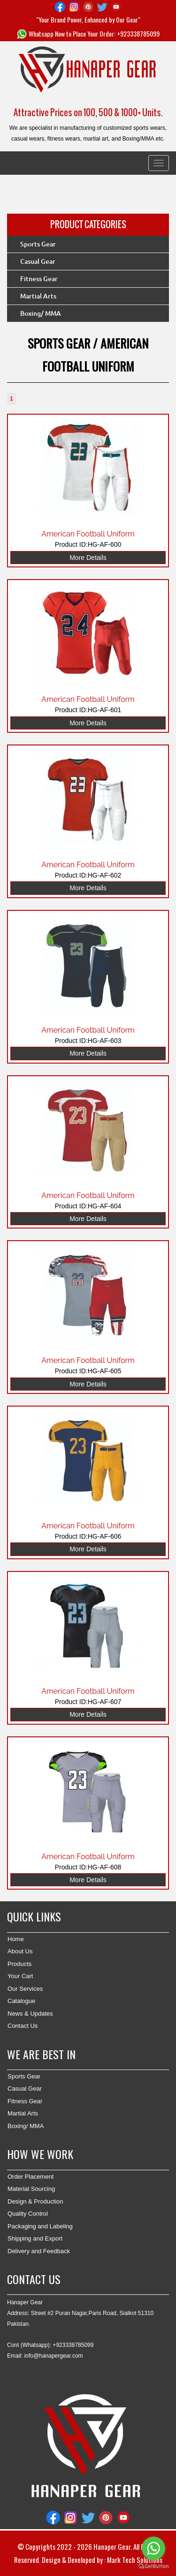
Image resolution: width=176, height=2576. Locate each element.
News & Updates (30, 2013)
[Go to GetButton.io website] (153, 2566)
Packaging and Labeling (40, 2226)
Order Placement (31, 2176)
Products (19, 1963)
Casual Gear (37, 261)
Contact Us (23, 2025)
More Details (88, 557)
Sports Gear (38, 244)
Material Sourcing (31, 2188)
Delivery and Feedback (39, 2251)
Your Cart (20, 1976)
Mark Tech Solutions (134, 2559)
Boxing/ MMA (40, 313)
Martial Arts (38, 296)
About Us (20, 1951)
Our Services (25, 1988)
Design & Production (35, 2201)
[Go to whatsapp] (153, 2548)
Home (16, 1939)
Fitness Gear (39, 279)
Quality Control (28, 2213)
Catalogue (21, 2000)
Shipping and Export (35, 2238)
